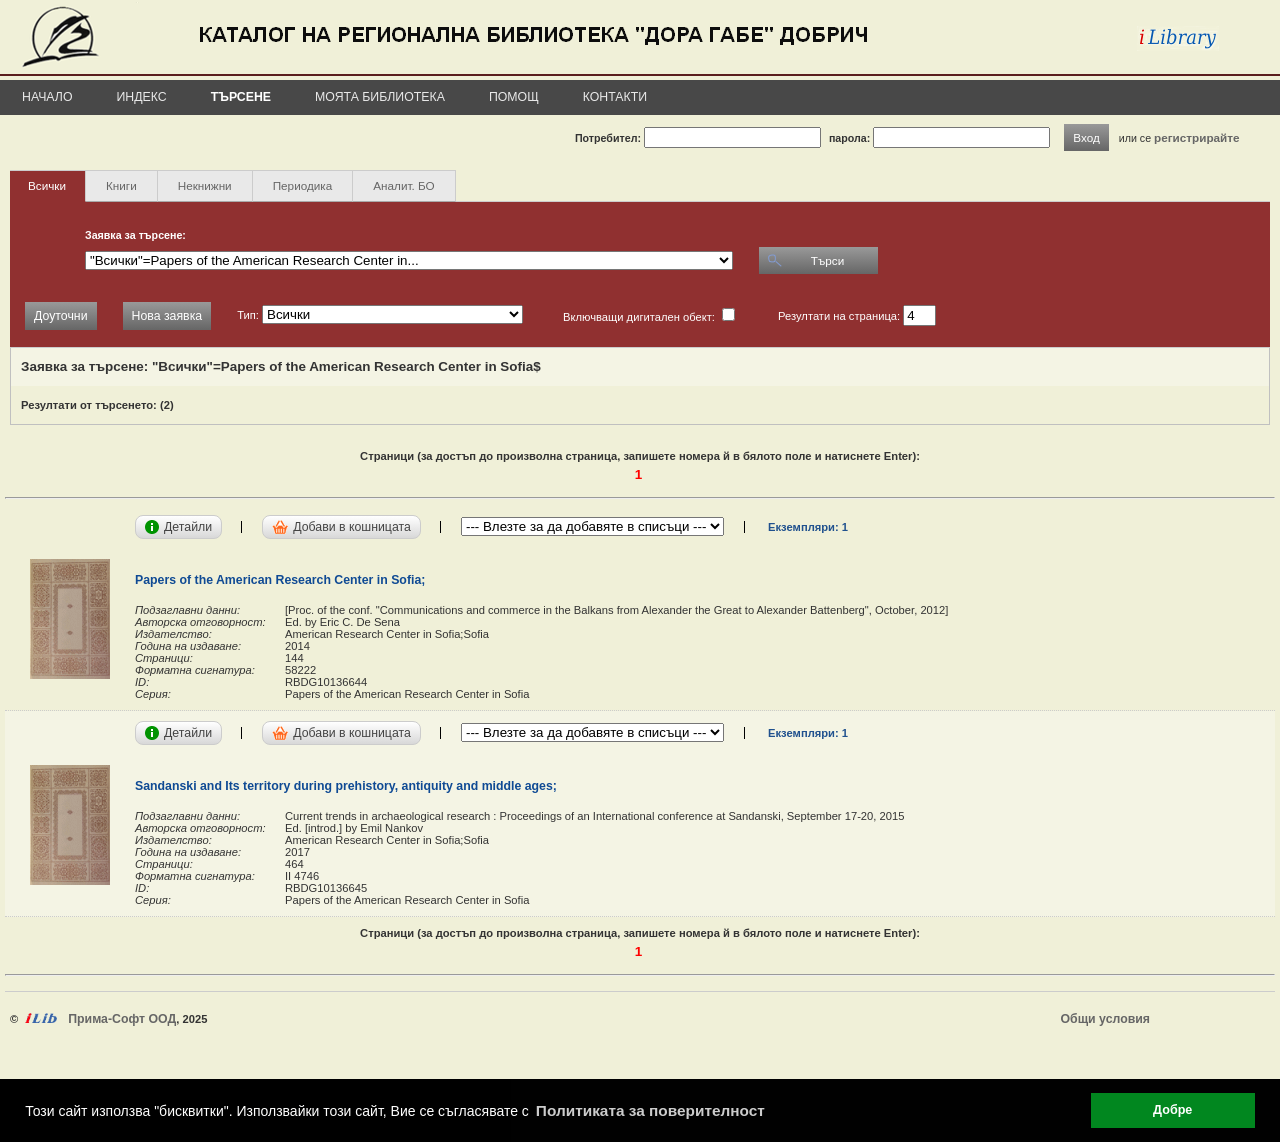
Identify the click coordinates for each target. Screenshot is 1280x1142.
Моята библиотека (380, 97)
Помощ (514, 97)
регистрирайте (1197, 137)
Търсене (241, 97)
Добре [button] (1172, 1110)
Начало (47, 97)
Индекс (142, 97)
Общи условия (1105, 1019)
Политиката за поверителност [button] (650, 1110)
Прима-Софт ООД (122, 1019)
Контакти (615, 97)
